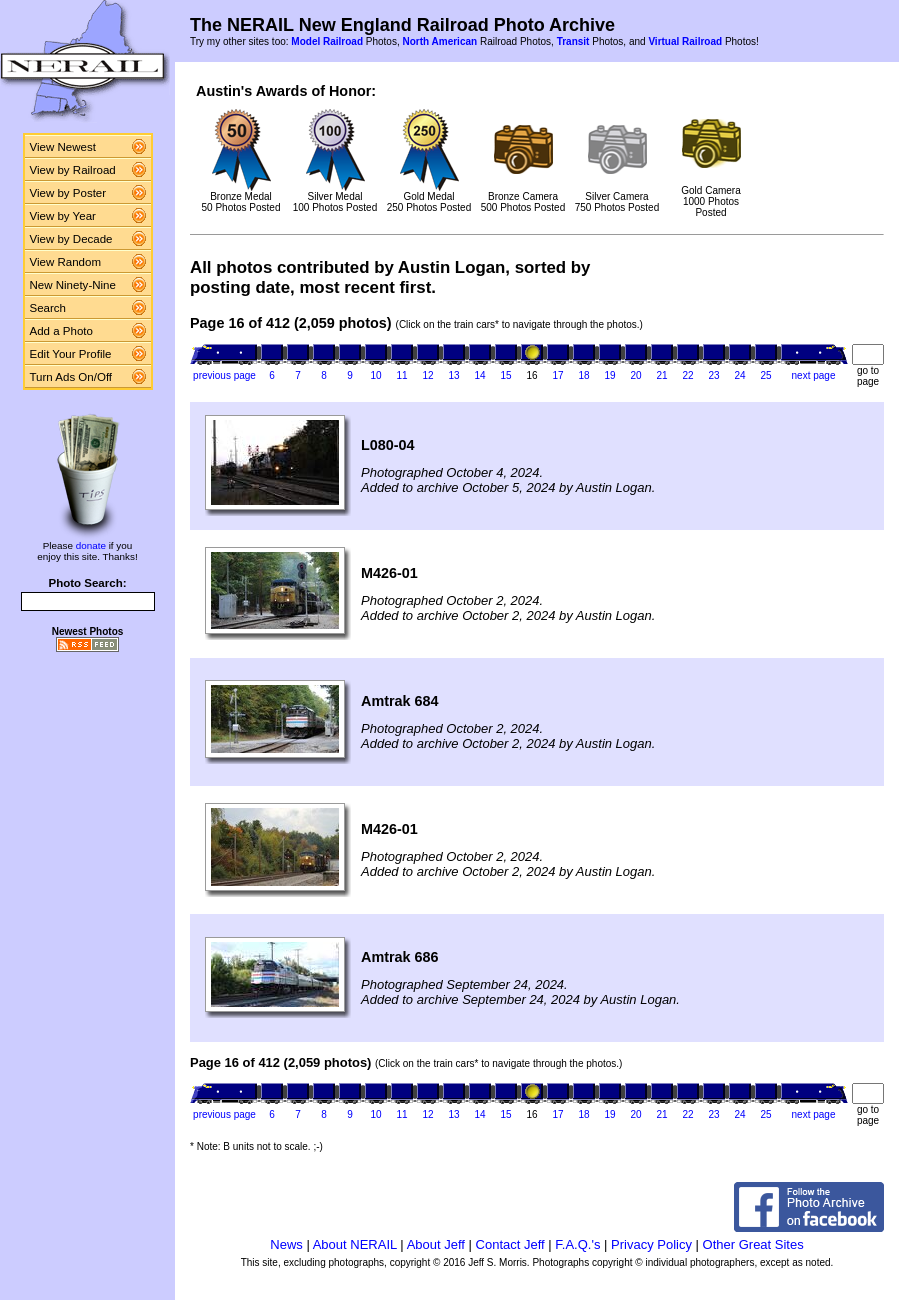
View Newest (63, 147)
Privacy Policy (651, 1244)
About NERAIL (355, 1244)
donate (91, 545)
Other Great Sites (753, 1244)
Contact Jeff (510, 1244)
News (286, 1244)
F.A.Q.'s (577, 1244)
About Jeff (436, 1244)
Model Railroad (327, 41)
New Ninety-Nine (73, 285)
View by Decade (71, 239)
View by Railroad (73, 170)
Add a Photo (61, 331)
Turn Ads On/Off (71, 377)
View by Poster (68, 193)
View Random (65, 262)
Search (48, 308)
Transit (573, 41)
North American (439, 41)
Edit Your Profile (71, 354)
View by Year (63, 216)
